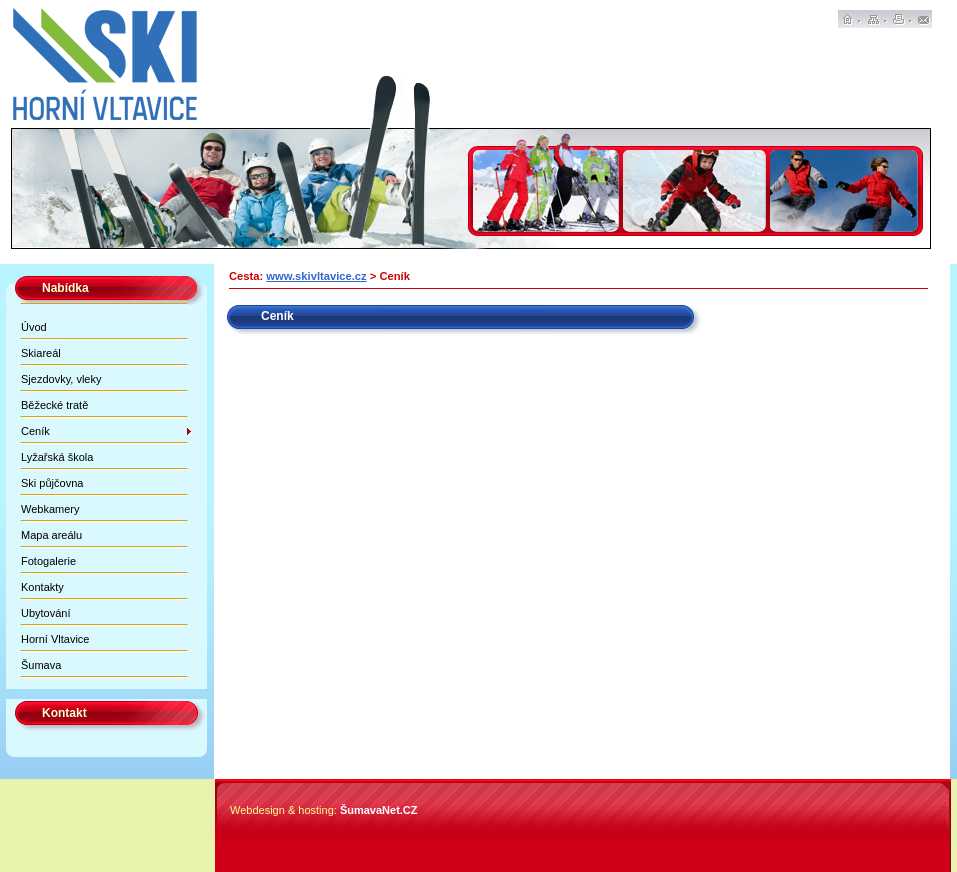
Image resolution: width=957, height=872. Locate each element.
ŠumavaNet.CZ (379, 810)
